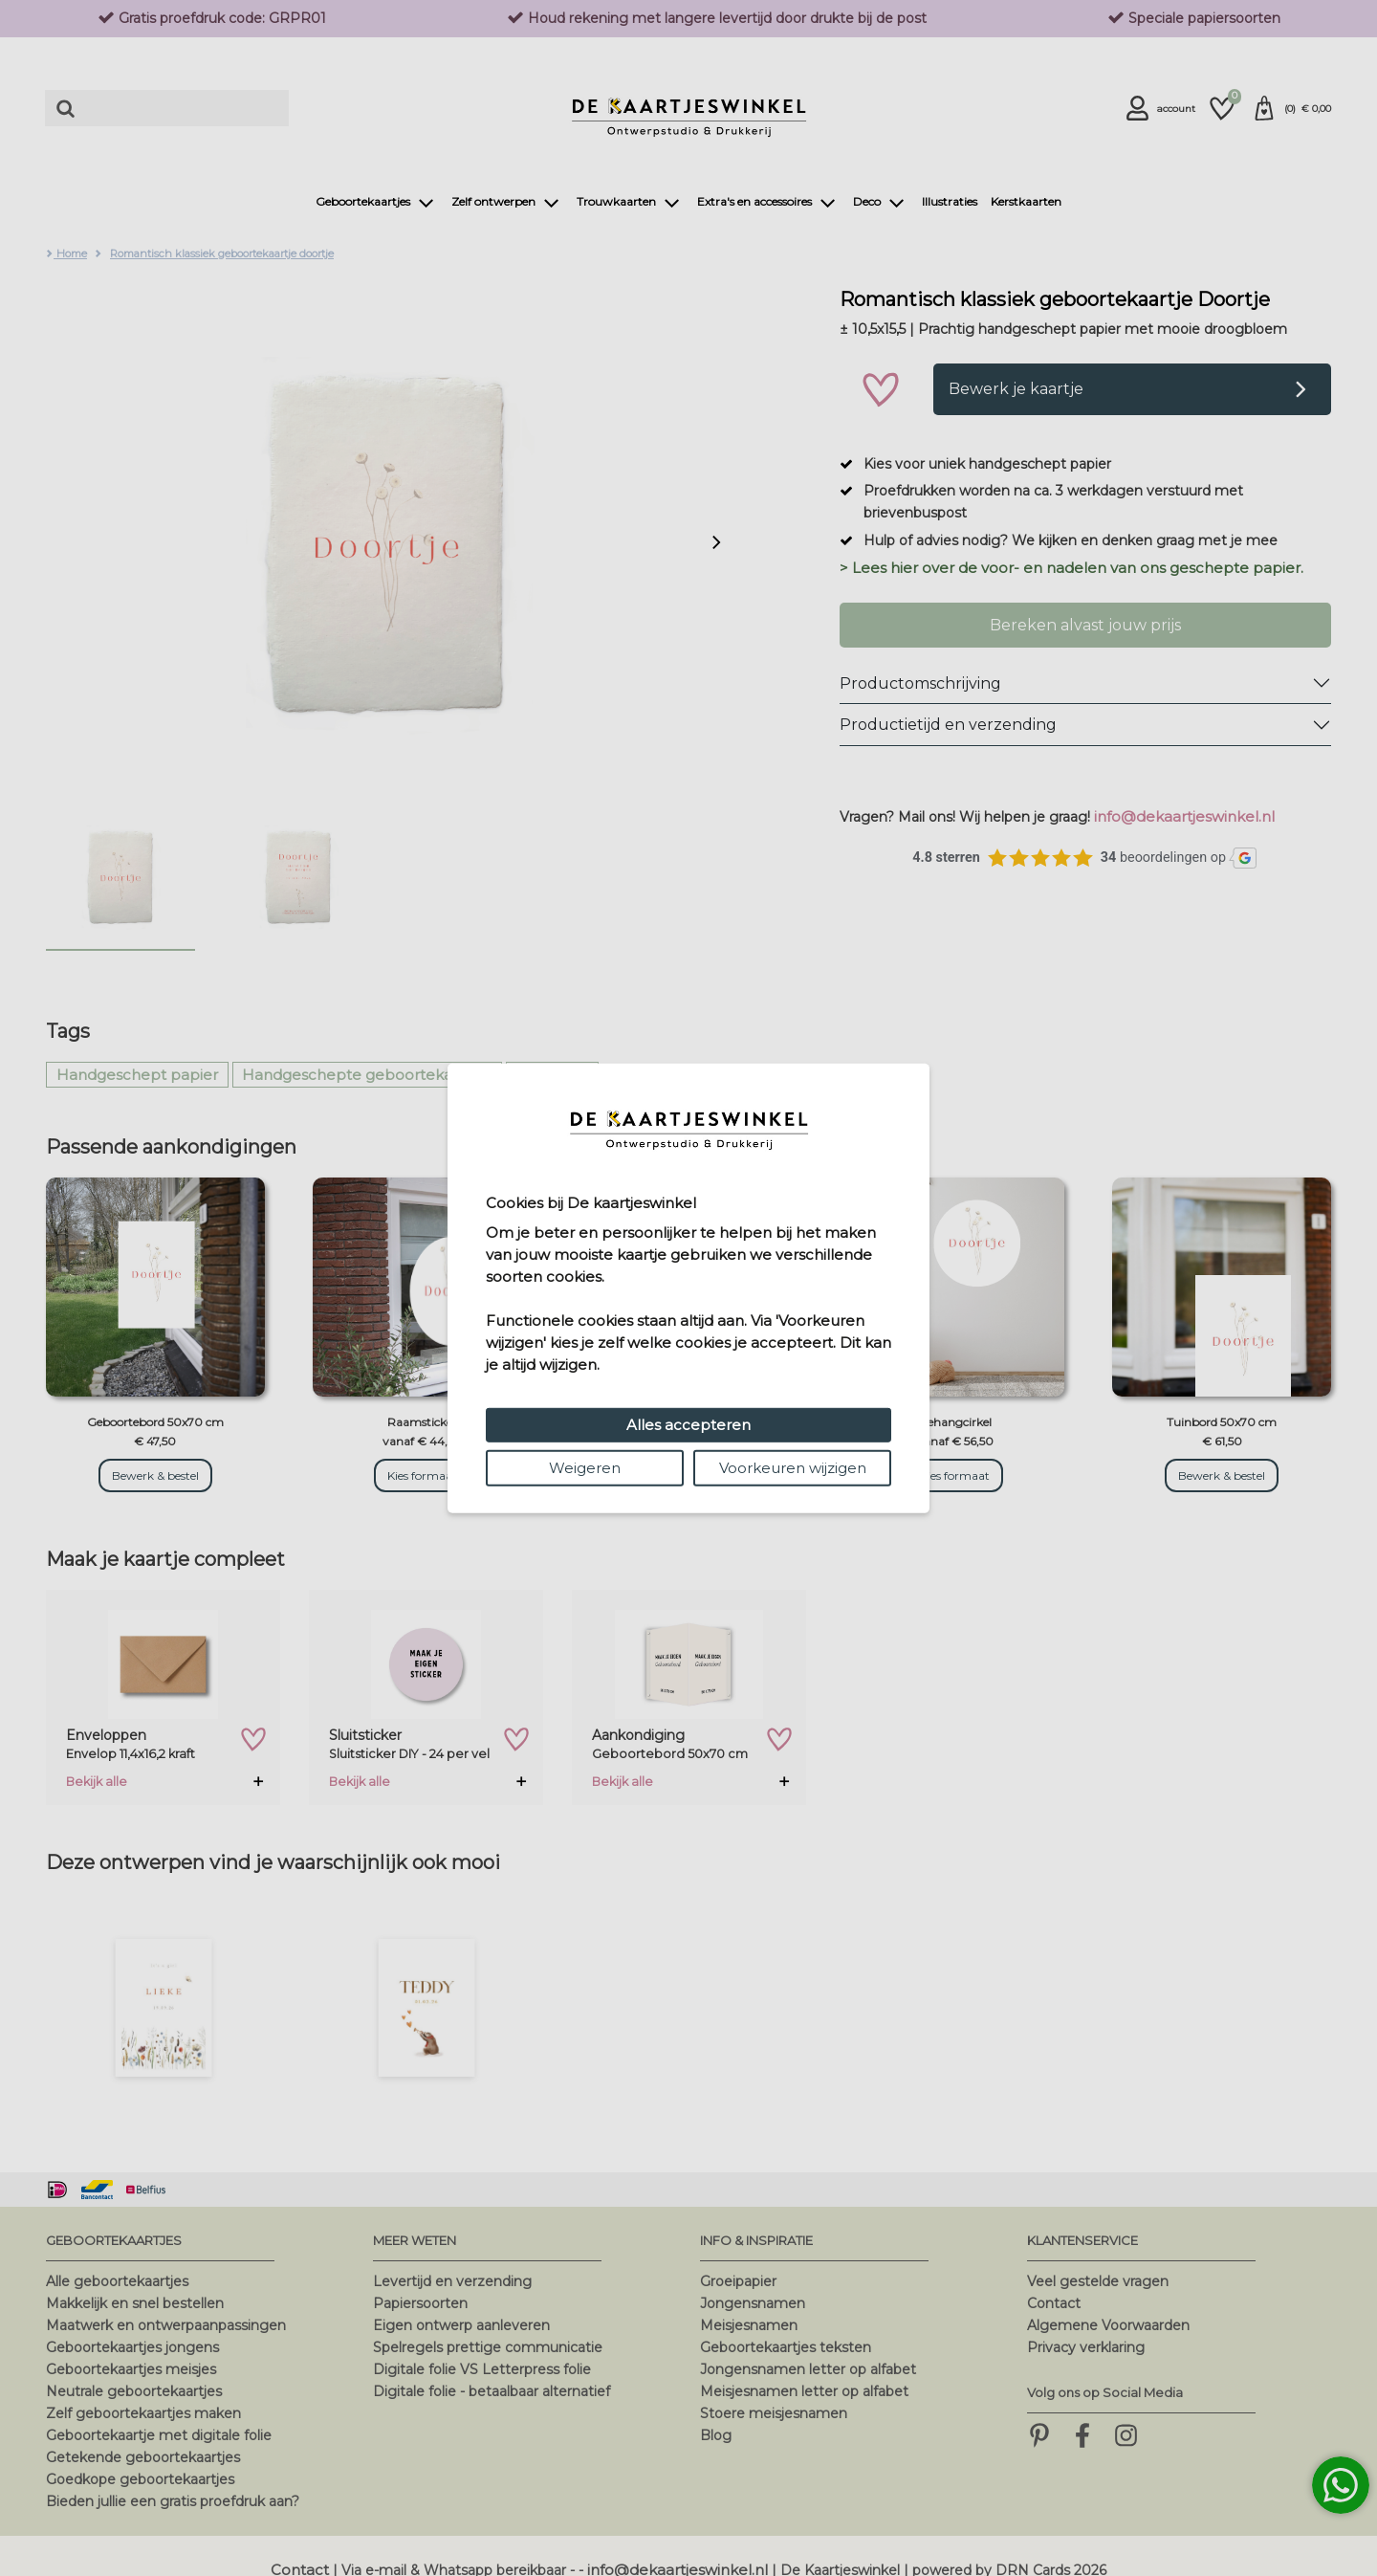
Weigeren (585, 1468)
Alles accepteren (688, 1425)
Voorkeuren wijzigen (792, 1468)
